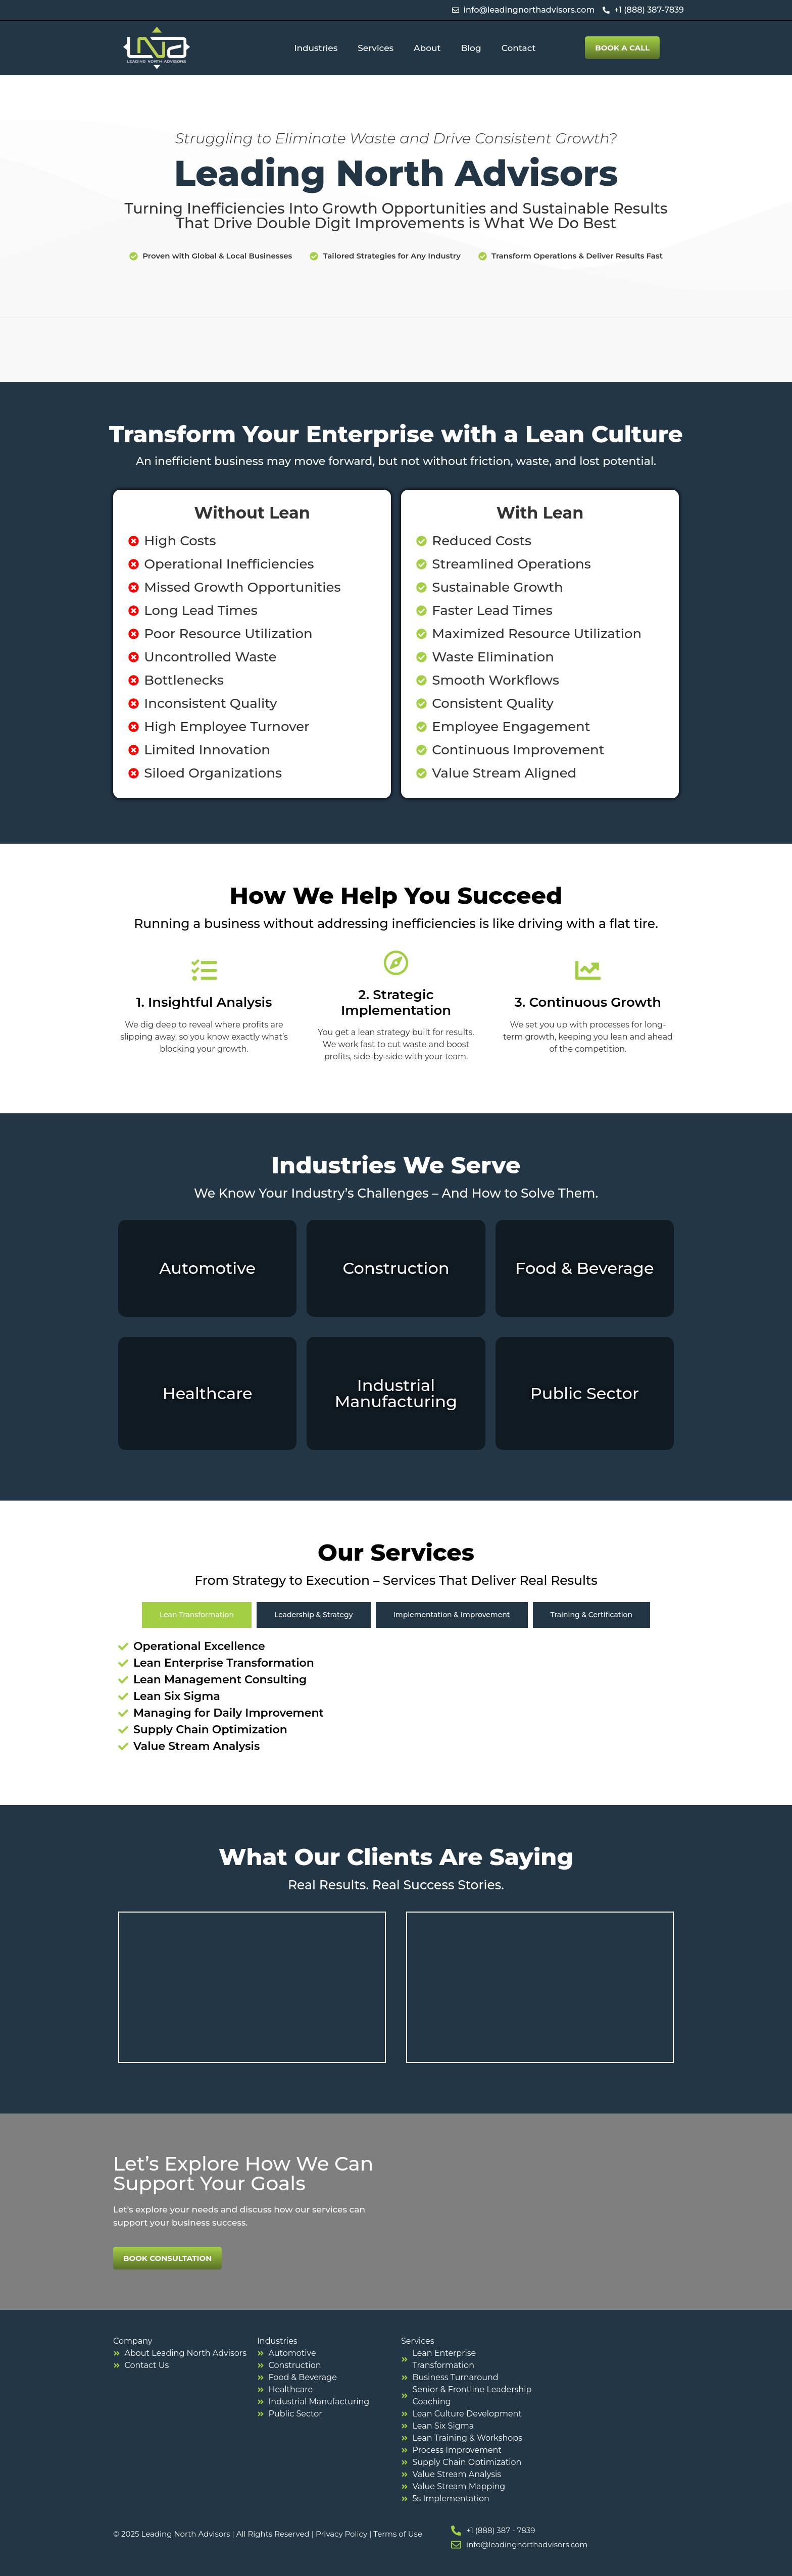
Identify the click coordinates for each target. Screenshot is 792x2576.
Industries (315, 48)
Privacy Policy (341, 2534)
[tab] (197, 1615)
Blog (471, 48)
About (427, 48)
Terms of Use (397, 2534)
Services (375, 48)
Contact (519, 48)
